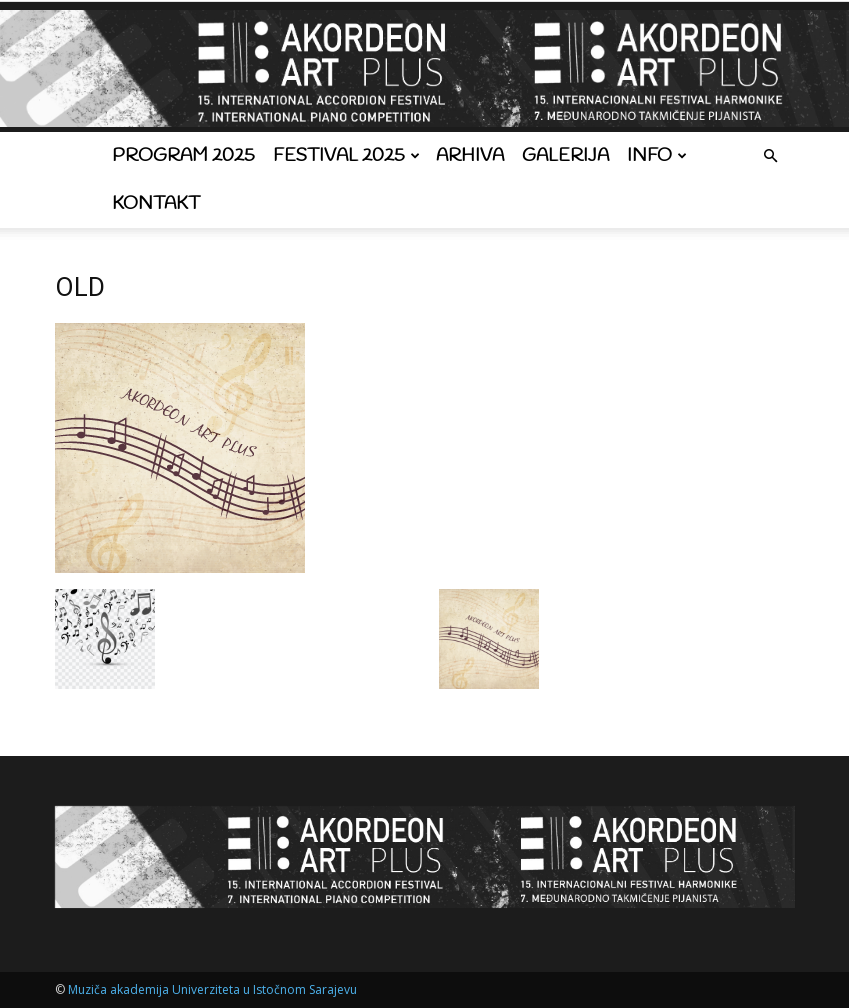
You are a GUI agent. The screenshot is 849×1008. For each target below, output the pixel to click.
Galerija (565, 156)
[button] (771, 156)
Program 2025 (183, 156)
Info (657, 156)
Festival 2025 (346, 156)
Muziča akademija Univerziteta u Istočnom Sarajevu (212, 989)
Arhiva (470, 156)
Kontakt (156, 204)
